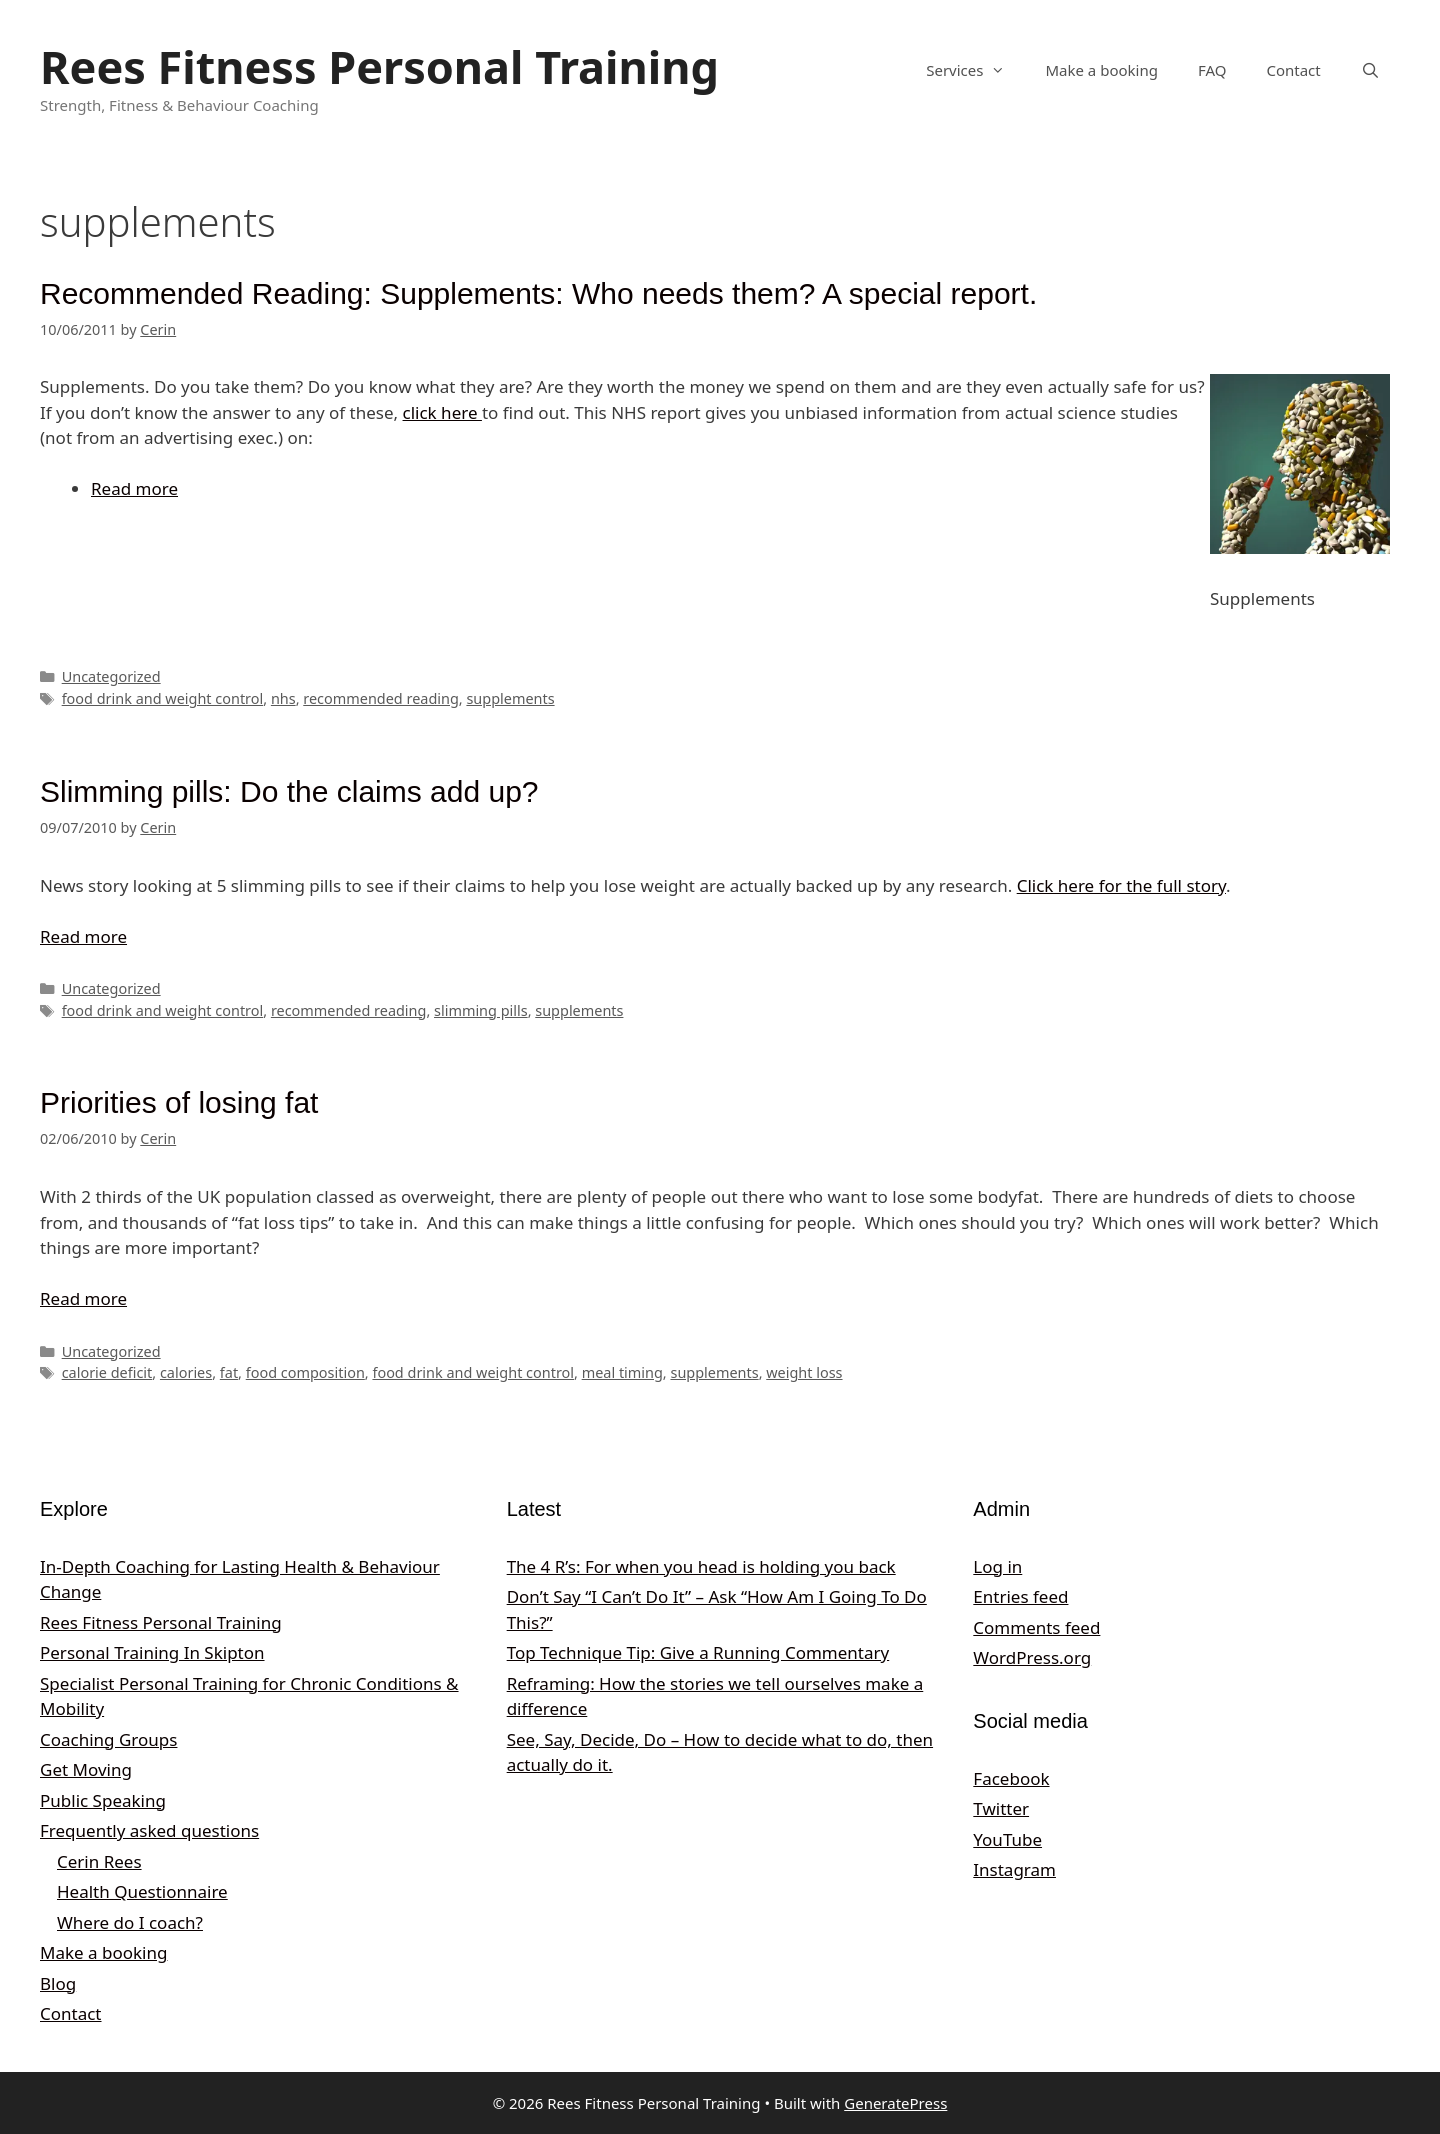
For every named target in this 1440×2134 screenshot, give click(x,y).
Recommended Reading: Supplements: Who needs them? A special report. (538, 293)
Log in (997, 1566)
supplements (510, 698)
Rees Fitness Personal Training (379, 66)
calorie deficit (107, 1372)
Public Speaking (103, 1800)
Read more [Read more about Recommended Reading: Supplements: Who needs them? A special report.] (134, 488)
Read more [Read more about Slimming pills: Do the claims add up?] (83, 936)
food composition (305, 1372)
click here (442, 412)
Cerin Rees (99, 1861)
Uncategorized (111, 676)
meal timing (622, 1372)
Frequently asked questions (149, 1830)
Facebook (1011, 1778)
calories (186, 1372)
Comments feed (1036, 1627)
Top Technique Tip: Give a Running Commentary (698, 1652)
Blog (58, 1983)
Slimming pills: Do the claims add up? (289, 791)
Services (975, 70)
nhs (283, 698)
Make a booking (1101, 70)
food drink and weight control (163, 698)
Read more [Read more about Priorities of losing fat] (83, 1298)
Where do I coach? (130, 1922)
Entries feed (1020, 1596)
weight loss (804, 1372)
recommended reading (381, 698)
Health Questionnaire (142, 1891)
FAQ (1212, 70)
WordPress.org (1032, 1657)
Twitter (1001, 1808)
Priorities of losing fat (179, 1102)
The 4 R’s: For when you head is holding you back (701, 1566)
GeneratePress (895, 2103)
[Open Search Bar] (1370, 70)
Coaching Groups (108, 1739)
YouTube (1007, 1839)
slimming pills (481, 1010)
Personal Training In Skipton (152, 1652)
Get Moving (86, 1769)
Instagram (1014, 1869)
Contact (1293, 70)
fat (229, 1372)
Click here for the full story (1121, 885)
